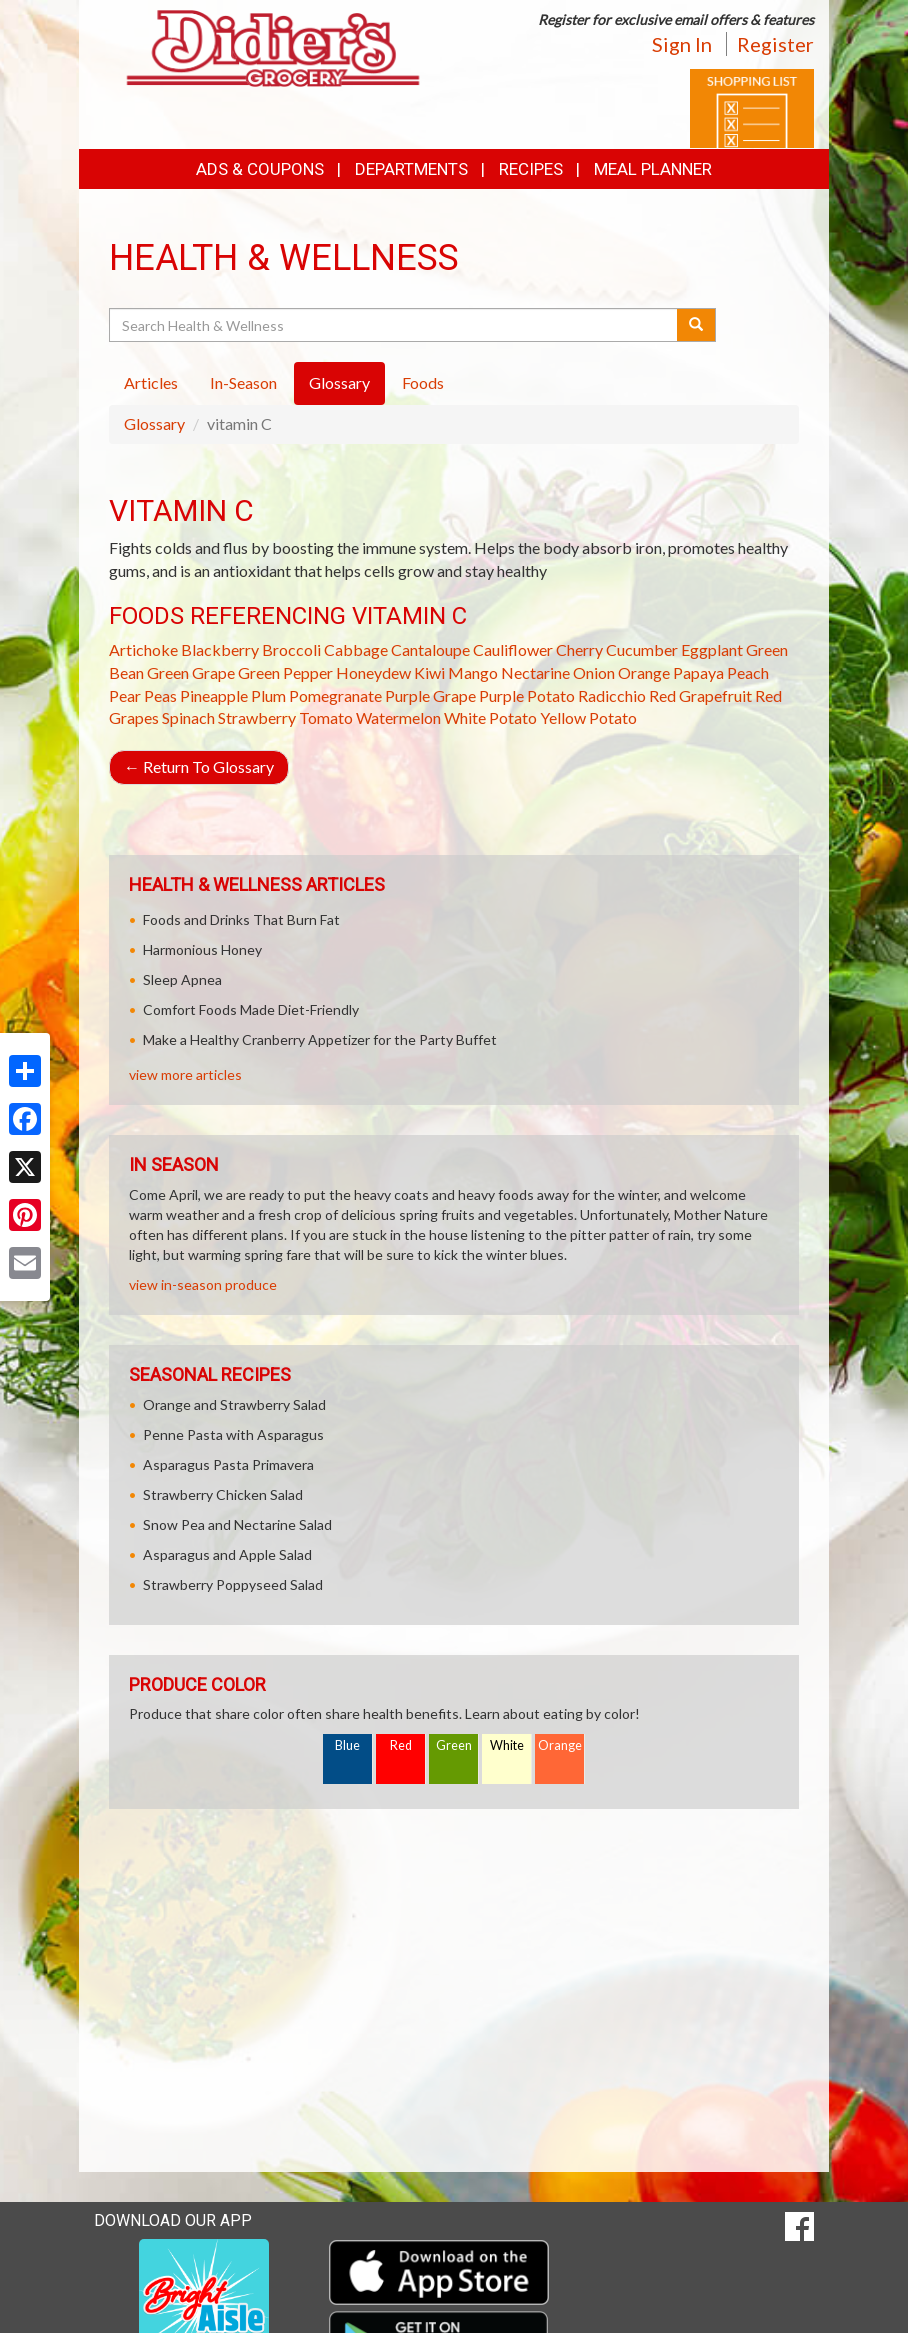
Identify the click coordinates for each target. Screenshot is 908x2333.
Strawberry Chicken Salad (223, 1494)
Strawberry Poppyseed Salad (233, 1584)
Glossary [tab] (339, 382)
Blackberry (220, 649)
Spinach (188, 717)
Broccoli (291, 649)
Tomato (326, 717)
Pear (125, 695)
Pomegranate (335, 695)
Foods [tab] (423, 382)
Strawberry (257, 717)
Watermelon (398, 717)
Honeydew (373, 672)
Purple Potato (527, 695)
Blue (347, 1745)
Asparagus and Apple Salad (227, 1554)
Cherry (579, 649)
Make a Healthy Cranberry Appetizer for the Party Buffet (320, 1039)
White (507, 1745)
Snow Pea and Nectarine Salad (237, 1524)
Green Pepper (285, 672)
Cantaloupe (430, 649)
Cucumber (642, 649)
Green (454, 1745)
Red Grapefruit (700, 695)
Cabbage (356, 649)
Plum (268, 695)
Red (401, 1745)
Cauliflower (513, 649)
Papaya (698, 672)
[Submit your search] (696, 325)
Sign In (682, 44)
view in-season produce (203, 1284)
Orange (644, 672)
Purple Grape (430, 695)
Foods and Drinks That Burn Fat (241, 919)
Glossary (154, 423)
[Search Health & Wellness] (394, 325)
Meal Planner (653, 169)
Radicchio (612, 695)
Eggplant (712, 649)
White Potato (490, 717)
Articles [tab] (151, 382)
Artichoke (143, 649)
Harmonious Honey (202, 949)
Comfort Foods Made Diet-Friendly (251, 1009)
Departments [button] (411, 169)
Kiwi (429, 672)
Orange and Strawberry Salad (234, 1404)
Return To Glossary (199, 766)
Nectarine (535, 672)
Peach (748, 672)
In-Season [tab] (243, 382)
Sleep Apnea (182, 979)
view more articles (185, 1074)
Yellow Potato (588, 717)
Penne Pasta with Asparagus (233, 1434)
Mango (473, 672)
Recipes (531, 169)
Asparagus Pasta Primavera (228, 1464)
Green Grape (191, 672)
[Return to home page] (274, 46)
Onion (594, 672)
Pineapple (214, 695)
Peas (160, 695)
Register (775, 44)
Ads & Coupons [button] (260, 169)
